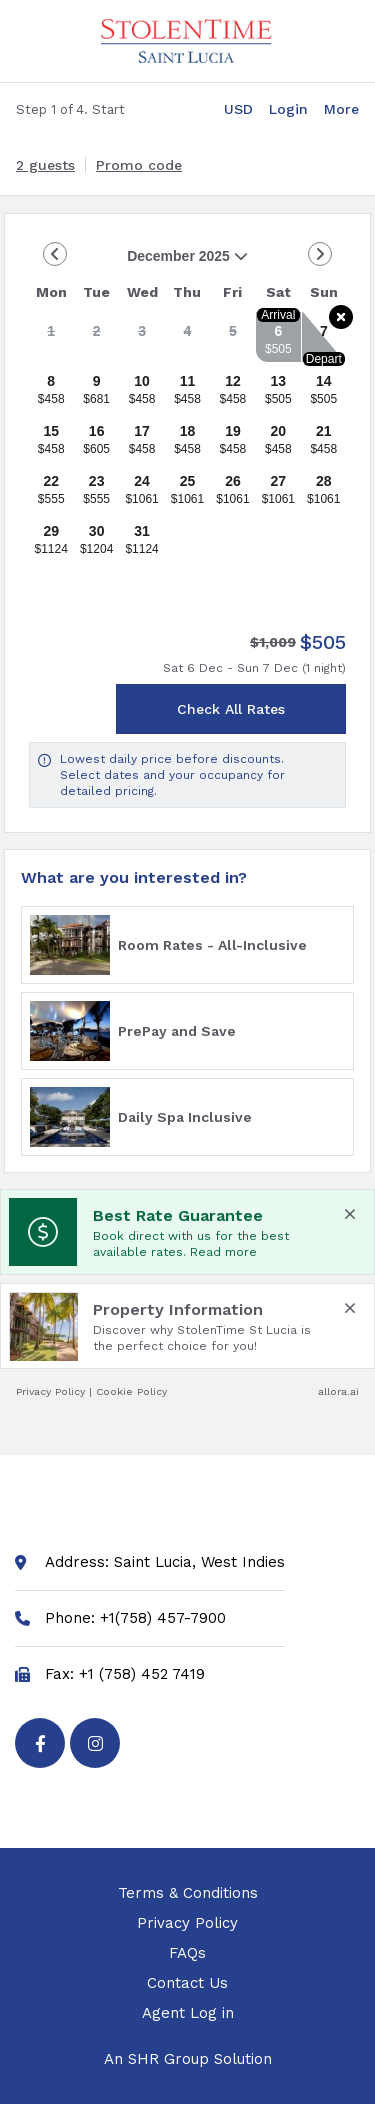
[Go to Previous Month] (55, 254)
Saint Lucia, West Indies (199, 1562)
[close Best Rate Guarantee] (350, 1214)
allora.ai (338, 1391)
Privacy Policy (50, 1391)
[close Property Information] (350, 1308)
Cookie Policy (131, 1391)
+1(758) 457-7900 (163, 1618)
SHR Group (168, 2059)
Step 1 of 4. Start (70, 109)
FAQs (187, 1956)
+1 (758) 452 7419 (142, 1674)
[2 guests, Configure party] (45, 165)
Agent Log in (188, 2016)
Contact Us (187, 1986)
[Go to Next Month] (320, 254)
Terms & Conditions (188, 1896)
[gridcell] (51, 337)
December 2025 (138, 263)
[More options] (341, 109)
